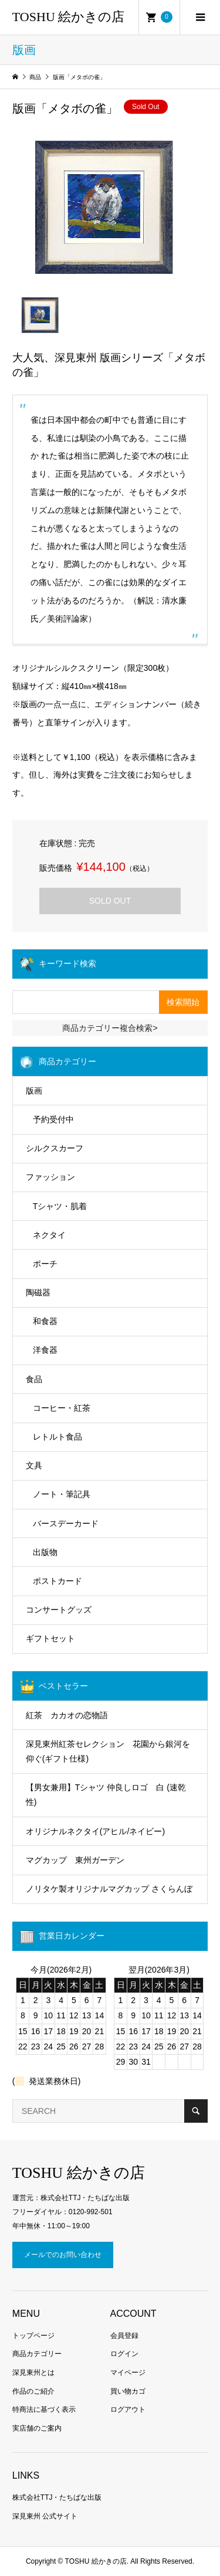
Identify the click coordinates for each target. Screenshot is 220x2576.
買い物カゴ (127, 2391)
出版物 (45, 1552)
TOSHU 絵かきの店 (68, 16)
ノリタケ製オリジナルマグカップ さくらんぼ (109, 1888)
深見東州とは (33, 2372)
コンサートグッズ (59, 1609)
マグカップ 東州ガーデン (75, 1860)
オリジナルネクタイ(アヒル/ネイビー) (95, 1831)
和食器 (45, 1321)
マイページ (127, 2372)
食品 (34, 1379)
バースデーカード (66, 1523)
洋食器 (45, 1350)
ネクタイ (49, 1235)
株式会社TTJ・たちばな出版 (57, 2497)
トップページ (33, 2335)
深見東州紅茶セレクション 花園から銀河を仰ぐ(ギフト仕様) (108, 1751)
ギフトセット (50, 1638)
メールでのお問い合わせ (62, 2255)
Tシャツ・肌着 (60, 1206)
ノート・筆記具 (61, 1494)
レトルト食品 (57, 1436)
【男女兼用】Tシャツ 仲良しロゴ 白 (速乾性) (106, 1795)
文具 (34, 1465)
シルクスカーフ (54, 1148)
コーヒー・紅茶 (61, 1408)
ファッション (50, 1177)
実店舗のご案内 (37, 2428)
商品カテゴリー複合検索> (109, 1028)
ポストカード (57, 1581)
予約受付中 (53, 1119)
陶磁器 (38, 1292)
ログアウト (127, 2409)
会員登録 (124, 2335)
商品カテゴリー (37, 2354)
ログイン (124, 2354)
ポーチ (45, 1263)
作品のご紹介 (33, 2391)
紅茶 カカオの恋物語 (67, 1715)
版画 (34, 1090)
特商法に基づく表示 (44, 2409)
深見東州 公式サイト (44, 2516)
